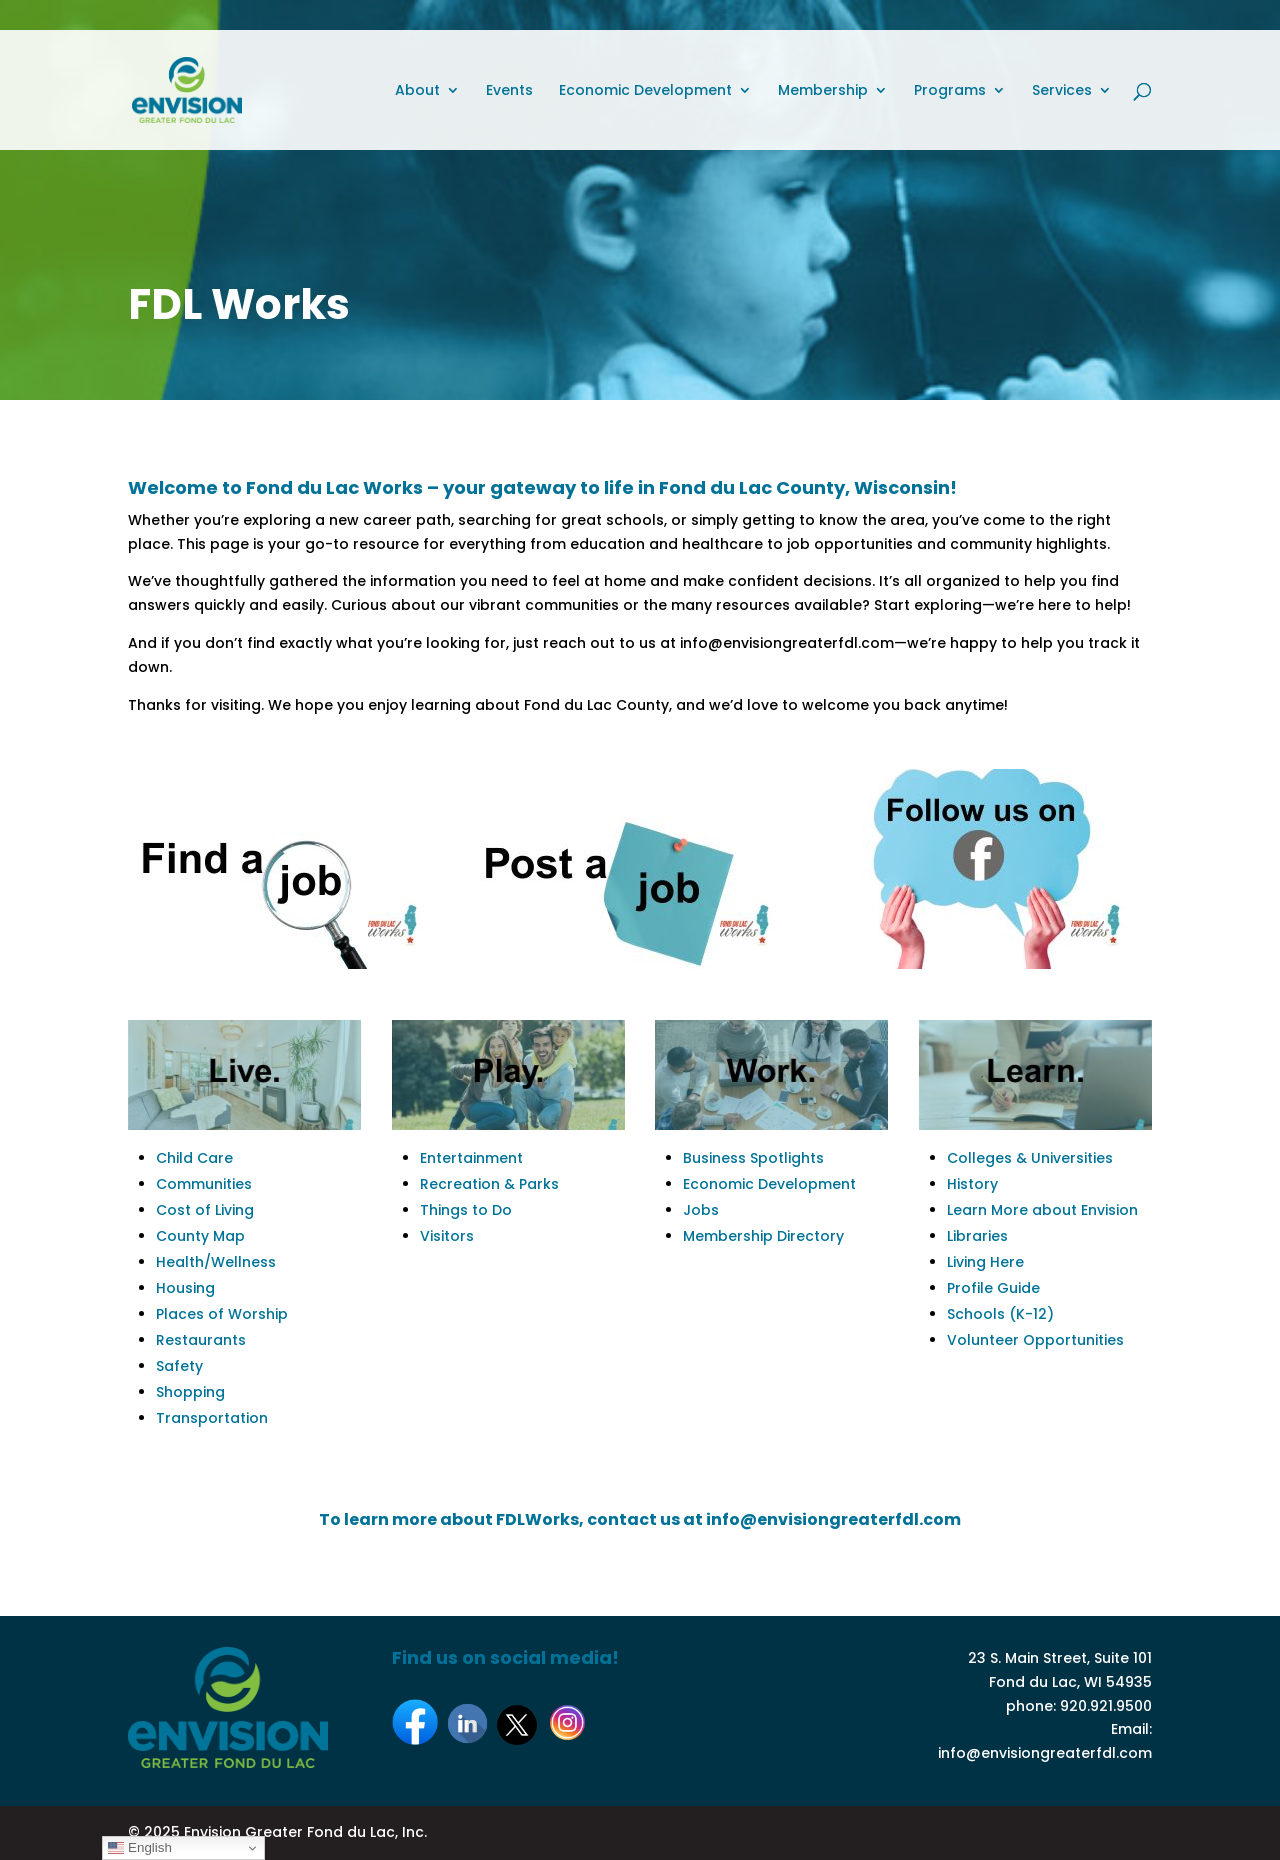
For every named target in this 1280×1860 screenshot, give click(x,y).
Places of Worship (222, 1314)
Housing (185, 1288)
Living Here (985, 1262)
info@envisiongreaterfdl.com (1045, 1753)
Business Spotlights (753, 1158)
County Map (200, 1236)
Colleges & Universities (1030, 1158)
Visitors (447, 1236)
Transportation (212, 1418)
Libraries (977, 1236)
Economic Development (645, 91)
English (139, 1848)
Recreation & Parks (489, 1184)
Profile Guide (993, 1288)
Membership (823, 91)
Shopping (190, 1392)
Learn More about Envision (1042, 1210)
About (417, 91)
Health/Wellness (216, 1262)
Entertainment (471, 1158)
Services (1062, 91)
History (972, 1184)
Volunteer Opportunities (1035, 1340)
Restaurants (201, 1340)
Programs (950, 91)
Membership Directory (763, 1236)
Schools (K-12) (1000, 1314)
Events (509, 91)
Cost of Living (205, 1210)
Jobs (701, 1210)
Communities (204, 1184)
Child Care (194, 1158)
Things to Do (466, 1210)
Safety (179, 1366)
